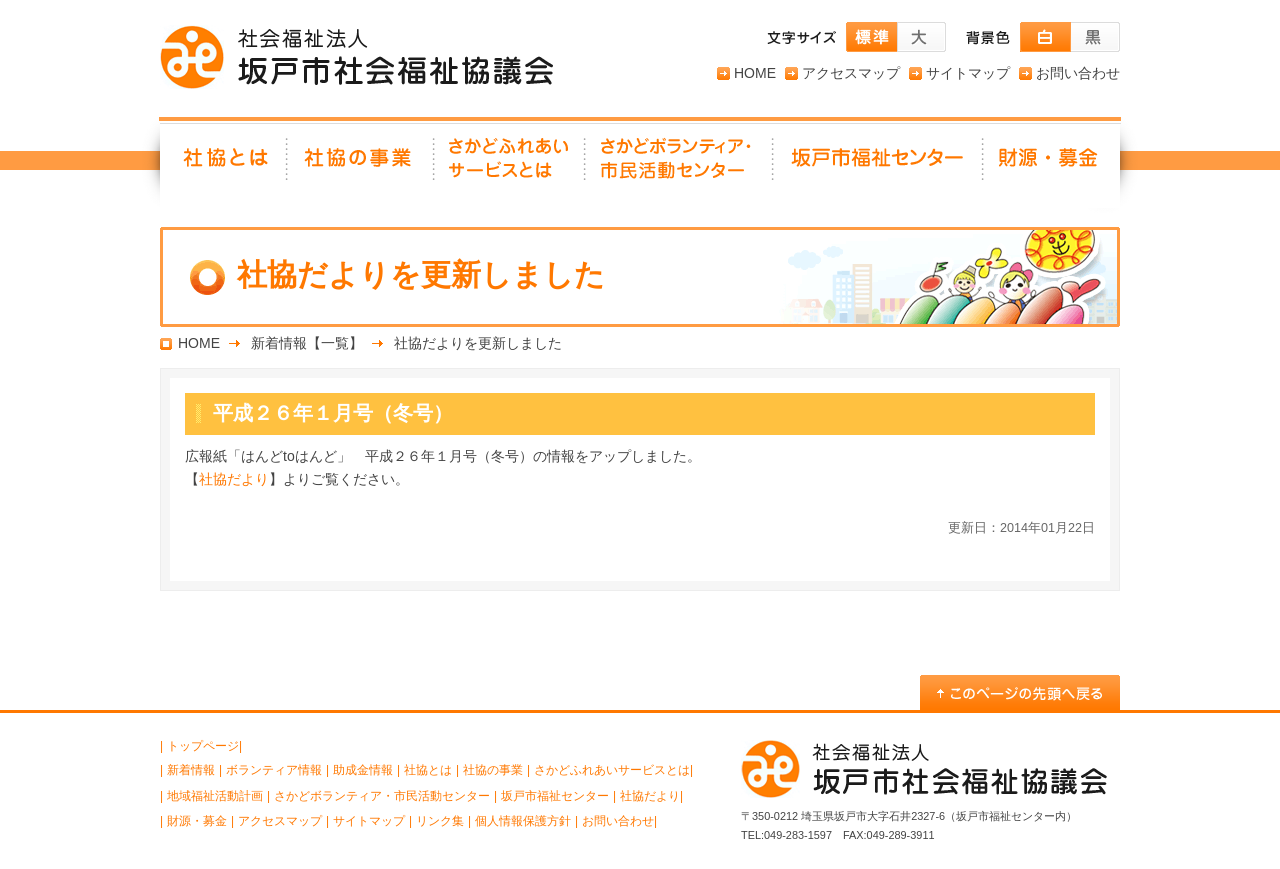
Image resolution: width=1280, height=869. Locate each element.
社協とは (224, 165)
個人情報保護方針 (523, 821)
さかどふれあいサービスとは (510, 165)
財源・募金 (1052, 165)
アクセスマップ (851, 73)
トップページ (203, 746)
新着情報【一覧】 (307, 343)
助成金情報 (363, 770)
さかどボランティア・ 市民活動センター (680, 165)
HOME (755, 73)
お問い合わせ (1078, 73)
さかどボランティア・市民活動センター (382, 796)
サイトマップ (968, 73)
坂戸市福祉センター (879, 165)
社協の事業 (361, 165)
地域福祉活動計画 (215, 796)
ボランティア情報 (274, 770)
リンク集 (440, 821)
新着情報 (191, 770)
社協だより (234, 479)
